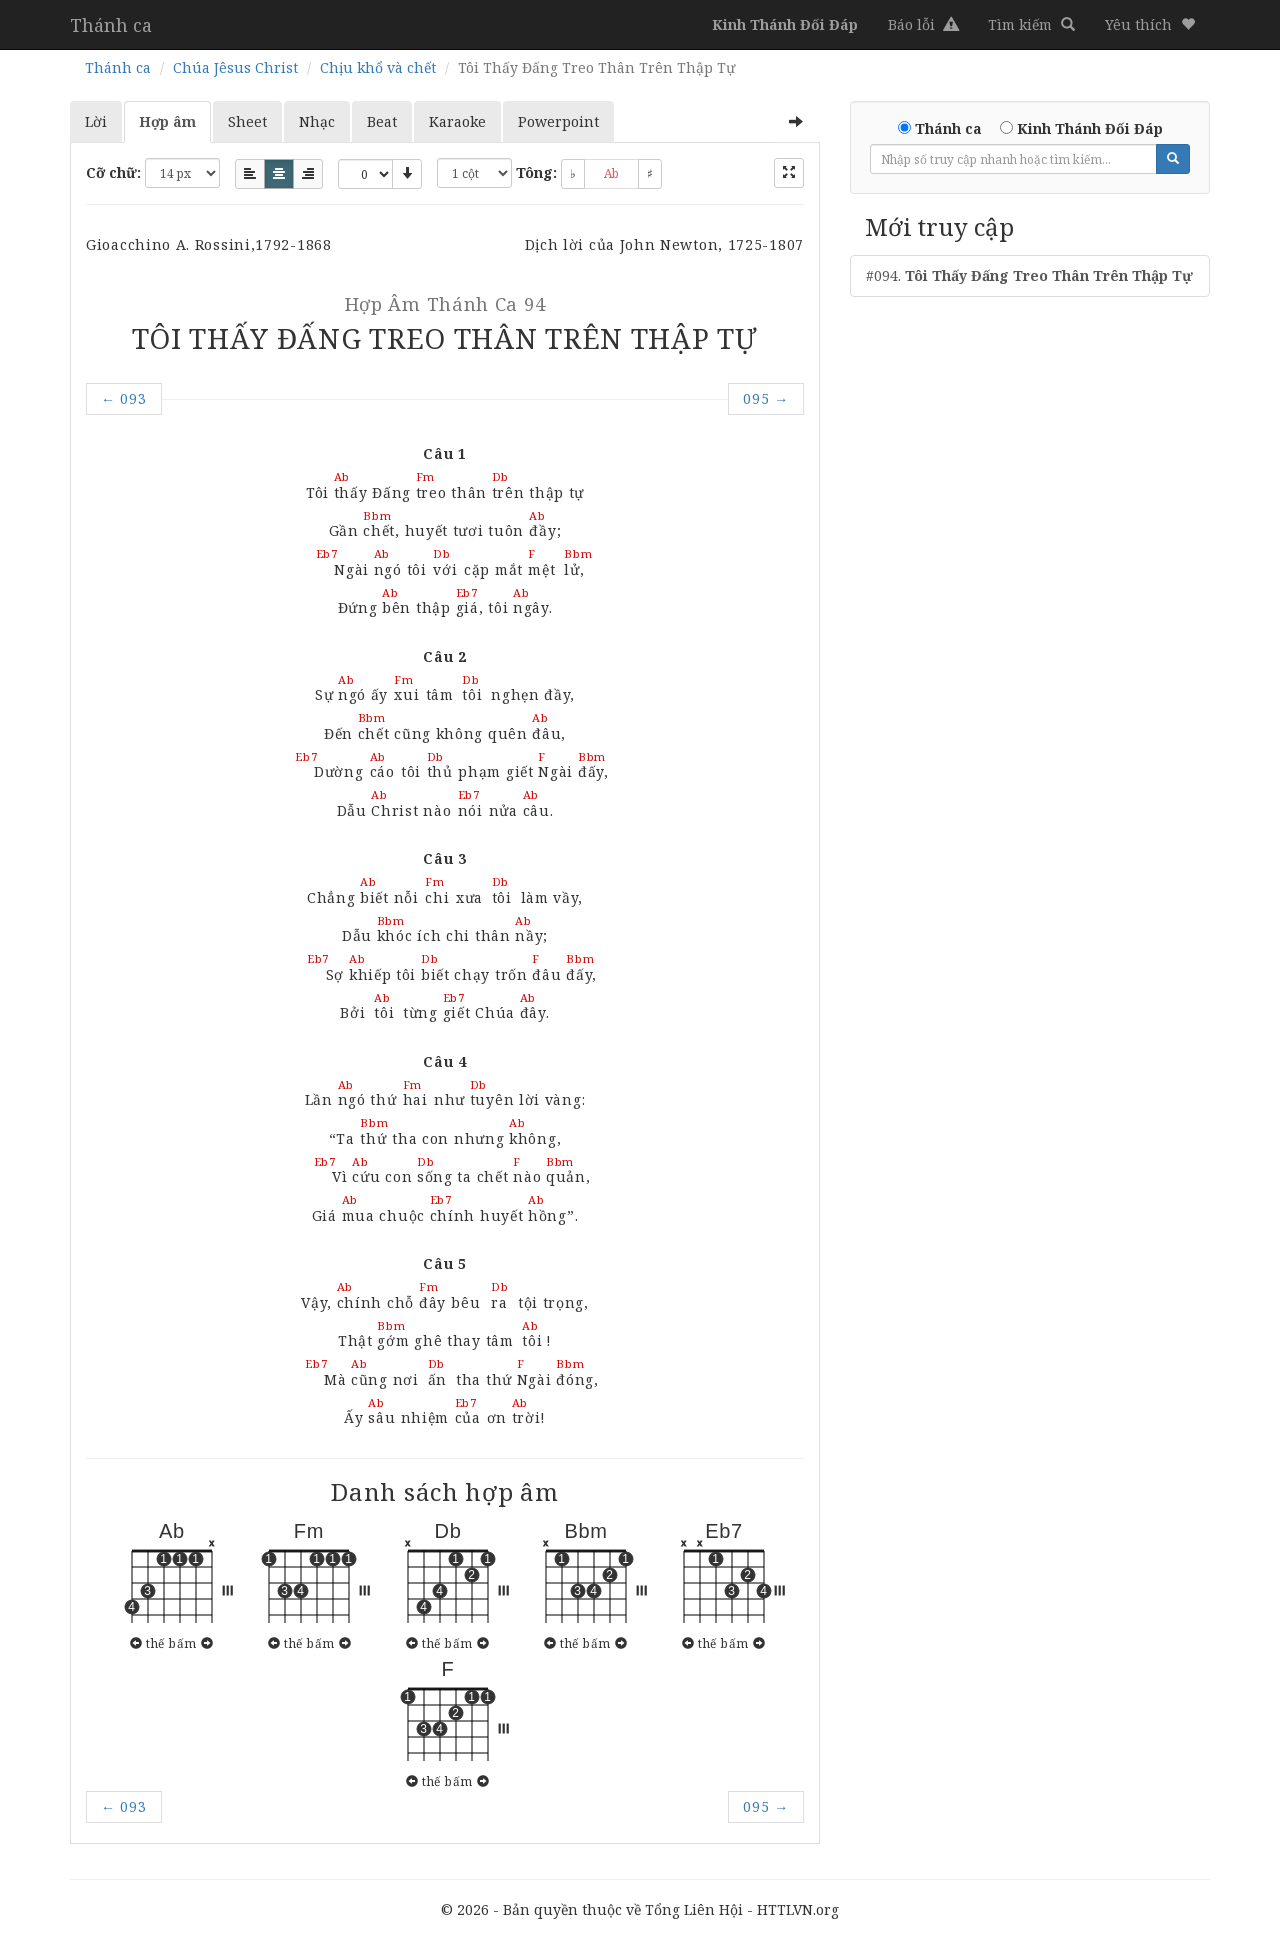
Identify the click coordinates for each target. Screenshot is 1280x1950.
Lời (96, 121)
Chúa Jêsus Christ (235, 67)
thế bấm (171, 1643)
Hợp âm (167, 121)
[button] (1150, 25)
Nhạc (317, 121)
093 (124, 398)
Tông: (536, 172)
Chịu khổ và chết (378, 67)
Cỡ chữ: (113, 172)
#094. (1029, 275)
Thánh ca (111, 25)
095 (766, 398)
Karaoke (457, 121)
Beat (382, 121)
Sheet (247, 121)
